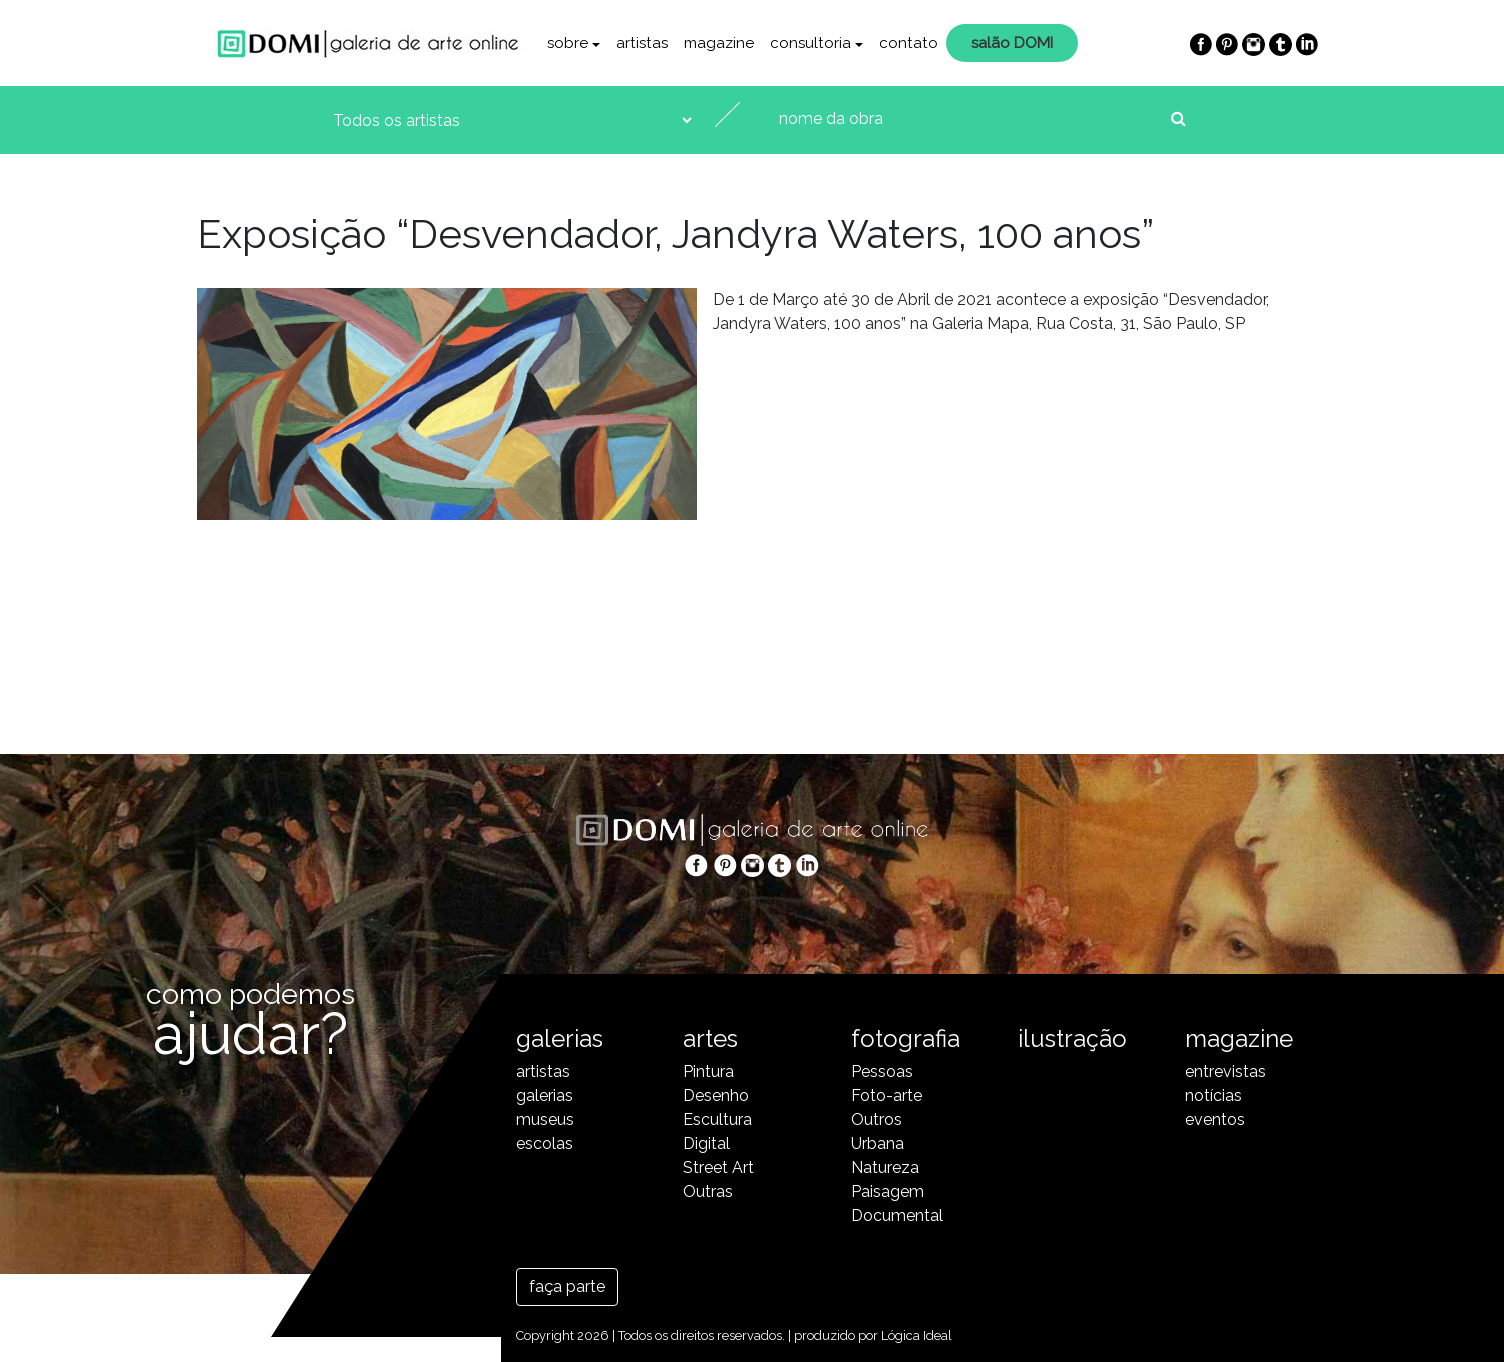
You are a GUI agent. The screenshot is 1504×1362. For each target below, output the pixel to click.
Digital (706, 1143)
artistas (642, 43)
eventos (1215, 1119)
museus (545, 1119)
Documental (897, 1215)
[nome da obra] (968, 119)
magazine (719, 43)
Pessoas (882, 1071)
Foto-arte (886, 1095)
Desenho (716, 1095)
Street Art (718, 1167)
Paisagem (887, 1191)
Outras (708, 1191)
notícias (1213, 1095)
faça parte (567, 1286)
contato (908, 43)
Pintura (708, 1071)
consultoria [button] (810, 43)
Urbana (877, 1143)
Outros (876, 1119)
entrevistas (1225, 1071)
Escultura (717, 1119)
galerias (544, 1095)
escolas (544, 1143)
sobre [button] (567, 43)
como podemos (250, 1015)
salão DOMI (1012, 43)
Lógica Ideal (916, 1335)
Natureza (885, 1167)
